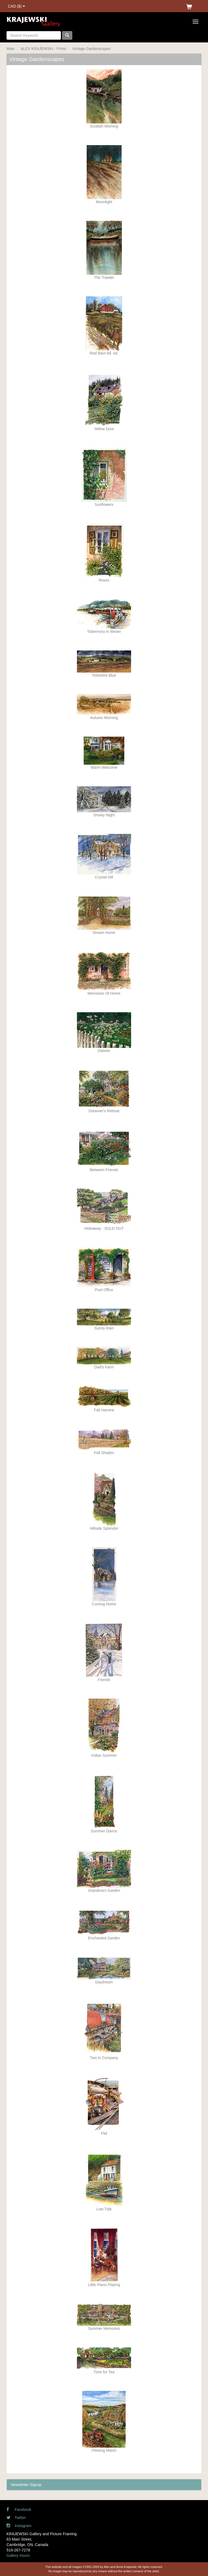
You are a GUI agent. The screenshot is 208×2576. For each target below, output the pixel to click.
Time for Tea (103, 2372)
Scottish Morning (104, 126)
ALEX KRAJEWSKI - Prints (43, 48)
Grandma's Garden (104, 1890)
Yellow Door (104, 429)
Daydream (104, 1982)
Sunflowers (104, 504)
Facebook (18, 2509)
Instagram (18, 2526)
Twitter (16, 2517)
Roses (104, 580)
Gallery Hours (18, 2555)
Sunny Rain (104, 1328)
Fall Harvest (104, 1410)
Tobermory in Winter (104, 631)
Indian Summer (104, 1755)
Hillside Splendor (104, 1528)
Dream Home (104, 932)
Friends (104, 1680)
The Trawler (104, 277)
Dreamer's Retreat (104, 1111)
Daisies (104, 1050)
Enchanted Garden (104, 1938)
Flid (104, 2133)
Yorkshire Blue (104, 675)
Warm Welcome (104, 767)
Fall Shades (104, 1453)
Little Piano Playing (104, 2285)
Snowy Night (104, 815)
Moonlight (104, 202)
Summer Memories (104, 2328)
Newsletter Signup (26, 2485)
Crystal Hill (104, 877)
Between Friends (104, 1170)
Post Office (104, 1290)
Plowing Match (104, 2450)
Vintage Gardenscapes (91, 48)
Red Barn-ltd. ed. (104, 353)
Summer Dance (104, 1831)
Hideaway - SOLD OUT (103, 1228)
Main (10, 48)
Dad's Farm (104, 1367)
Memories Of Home (103, 993)
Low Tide (104, 2209)
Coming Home (104, 1604)
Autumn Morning (104, 718)
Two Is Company (104, 2058)
